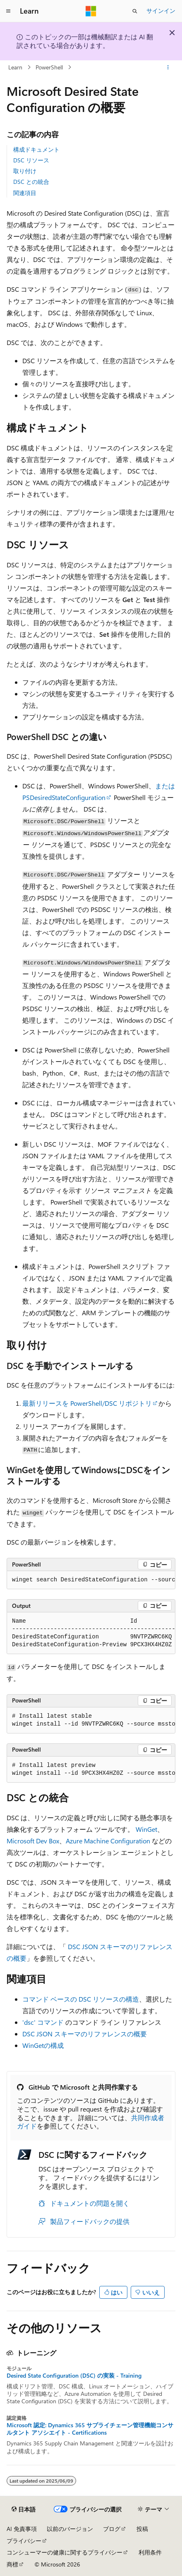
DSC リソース (31, 160)
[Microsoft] (91, 11)
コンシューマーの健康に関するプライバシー (64, 2552)
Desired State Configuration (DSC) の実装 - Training (74, 2375)
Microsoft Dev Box (33, 1840)
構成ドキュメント (36, 149)
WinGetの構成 (43, 2045)
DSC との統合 (31, 182)
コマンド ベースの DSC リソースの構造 (80, 1999)
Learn (15, 67)
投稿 (142, 2529)
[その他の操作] (168, 67)
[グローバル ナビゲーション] (8, 11)
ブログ (111, 2529)
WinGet (146, 1829)
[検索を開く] (135, 11)
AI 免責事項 (22, 2529)
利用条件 (150, 2552)
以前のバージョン (70, 2529)
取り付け (24, 171)
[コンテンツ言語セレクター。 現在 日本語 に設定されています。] (24, 2509)
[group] (91, 1580)
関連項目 (24, 193)
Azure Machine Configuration (108, 1840)
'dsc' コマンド (43, 2022)
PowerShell (49, 67)
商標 (12, 2564)
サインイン (160, 10)
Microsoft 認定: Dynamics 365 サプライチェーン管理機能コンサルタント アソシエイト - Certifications (90, 2428)
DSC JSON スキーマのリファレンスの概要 (84, 2033)
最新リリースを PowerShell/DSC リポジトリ (87, 1403)
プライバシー (24, 2541)
